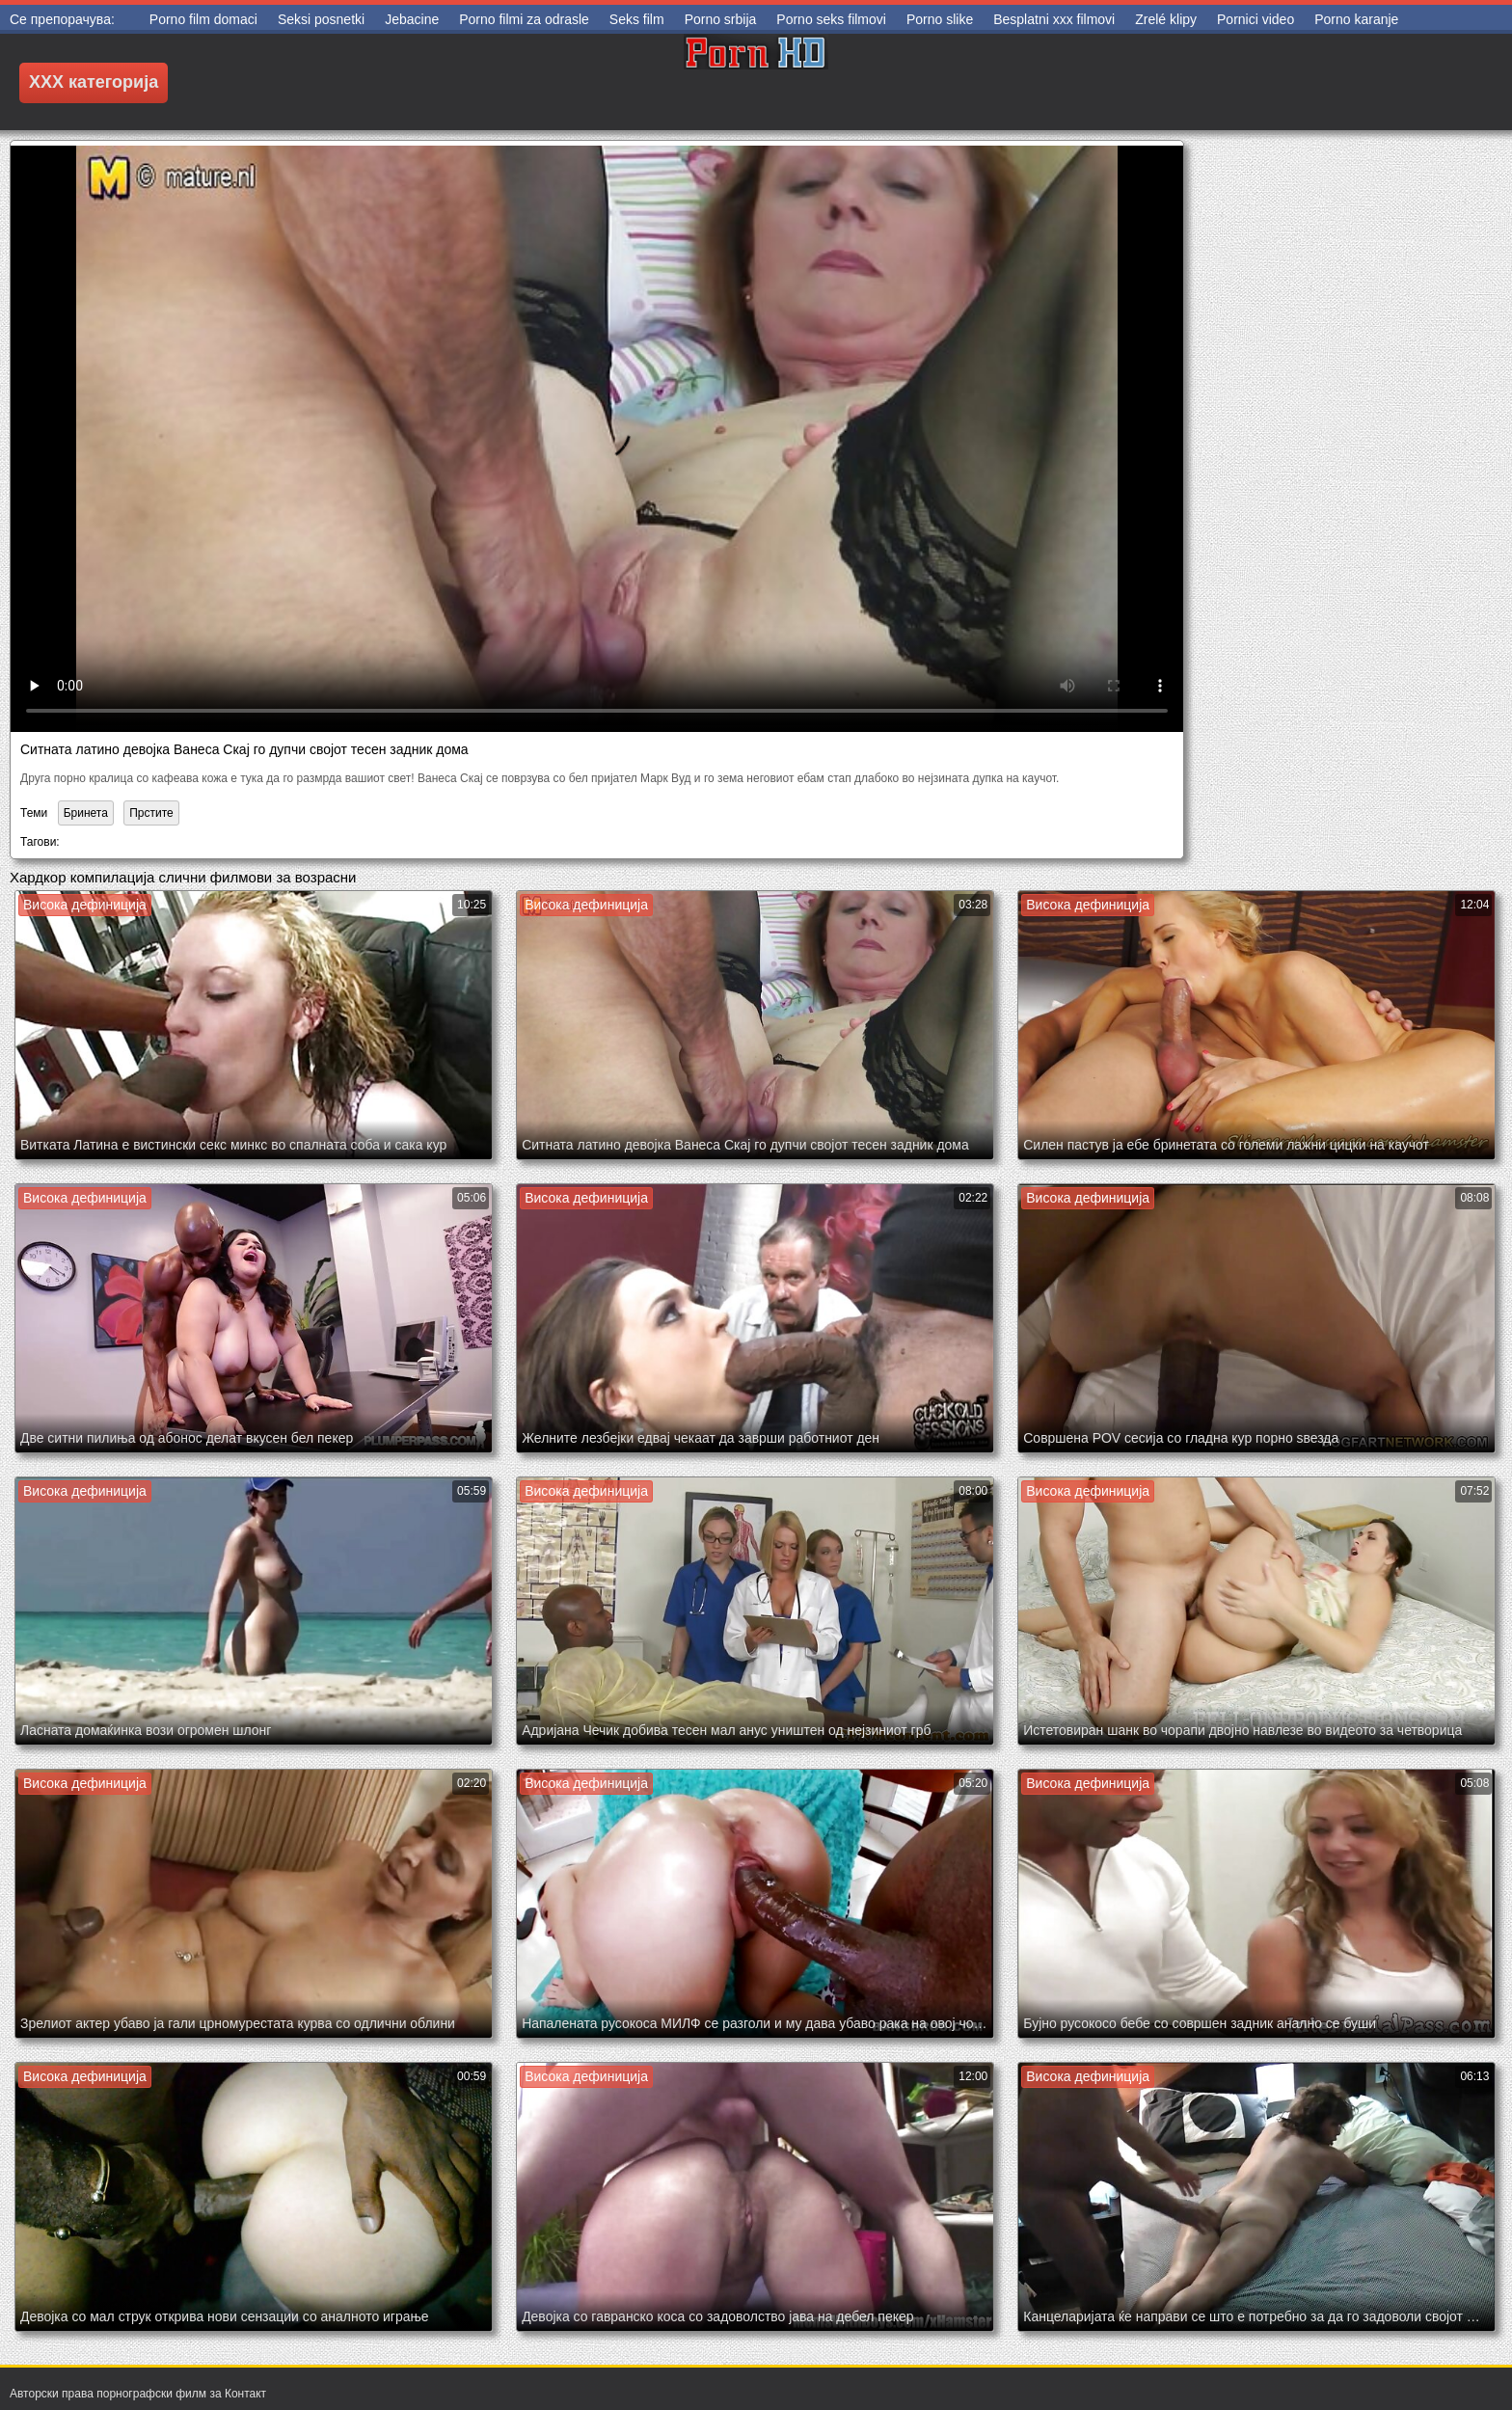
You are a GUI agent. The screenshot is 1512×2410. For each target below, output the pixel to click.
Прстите (151, 813)
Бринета (86, 813)
